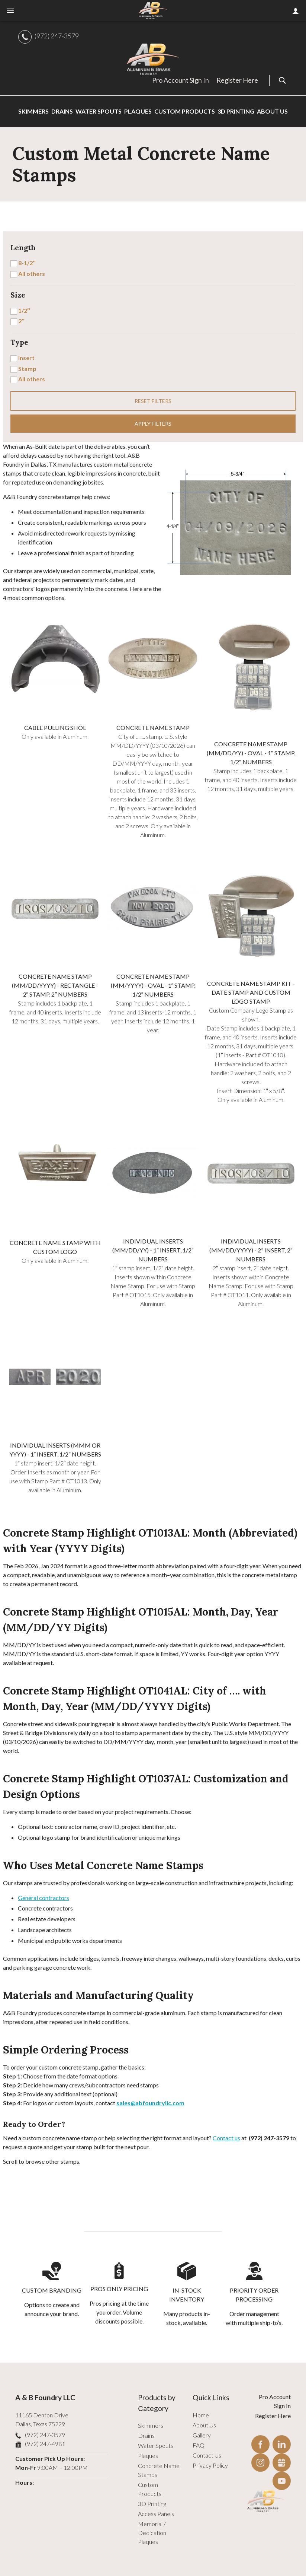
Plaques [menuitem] (138, 111)
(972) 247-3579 (57, 36)
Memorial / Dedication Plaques (152, 2532)
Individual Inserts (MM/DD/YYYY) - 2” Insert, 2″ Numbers (251, 1250)
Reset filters (153, 401)
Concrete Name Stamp (153, 727)
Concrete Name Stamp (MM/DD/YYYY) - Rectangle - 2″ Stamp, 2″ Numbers (55, 985)
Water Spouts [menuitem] (98, 111)
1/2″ (24, 310)
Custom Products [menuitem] (184, 111)
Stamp (27, 368)
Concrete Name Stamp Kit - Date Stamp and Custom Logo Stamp (251, 992)
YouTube (282, 2481)
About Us (204, 2425)
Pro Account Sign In (180, 80)
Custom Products (149, 2489)
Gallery (202, 2435)
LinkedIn (282, 2444)
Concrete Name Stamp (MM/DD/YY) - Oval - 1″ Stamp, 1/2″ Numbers (251, 752)
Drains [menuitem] (62, 111)
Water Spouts (155, 2445)
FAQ (198, 2445)
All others (31, 273)
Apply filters (153, 423)
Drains (146, 2435)
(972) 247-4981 (45, 2443)
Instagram (260, 2462)
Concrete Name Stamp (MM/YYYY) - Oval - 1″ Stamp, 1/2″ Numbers (153, 985)
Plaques (148, 2455)
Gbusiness (282, 2462)
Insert (26, 357)
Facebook (260, 2444)
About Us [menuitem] (272, 111)
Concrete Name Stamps (159, 2470)
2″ (21, 320)
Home (201, 2414)
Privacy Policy (210, 2465)
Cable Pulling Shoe (55, 727)
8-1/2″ (27, 262)
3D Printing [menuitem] (236, 111)
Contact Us (207, 2455)
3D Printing (152, 2503)
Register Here (237, 80)
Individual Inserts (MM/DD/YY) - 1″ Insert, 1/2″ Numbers (152, 1250)
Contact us (226, 2137)
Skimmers (150, 2425)
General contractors (43, 1897)
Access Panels (156, 2513)
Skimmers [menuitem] (33, 111)
